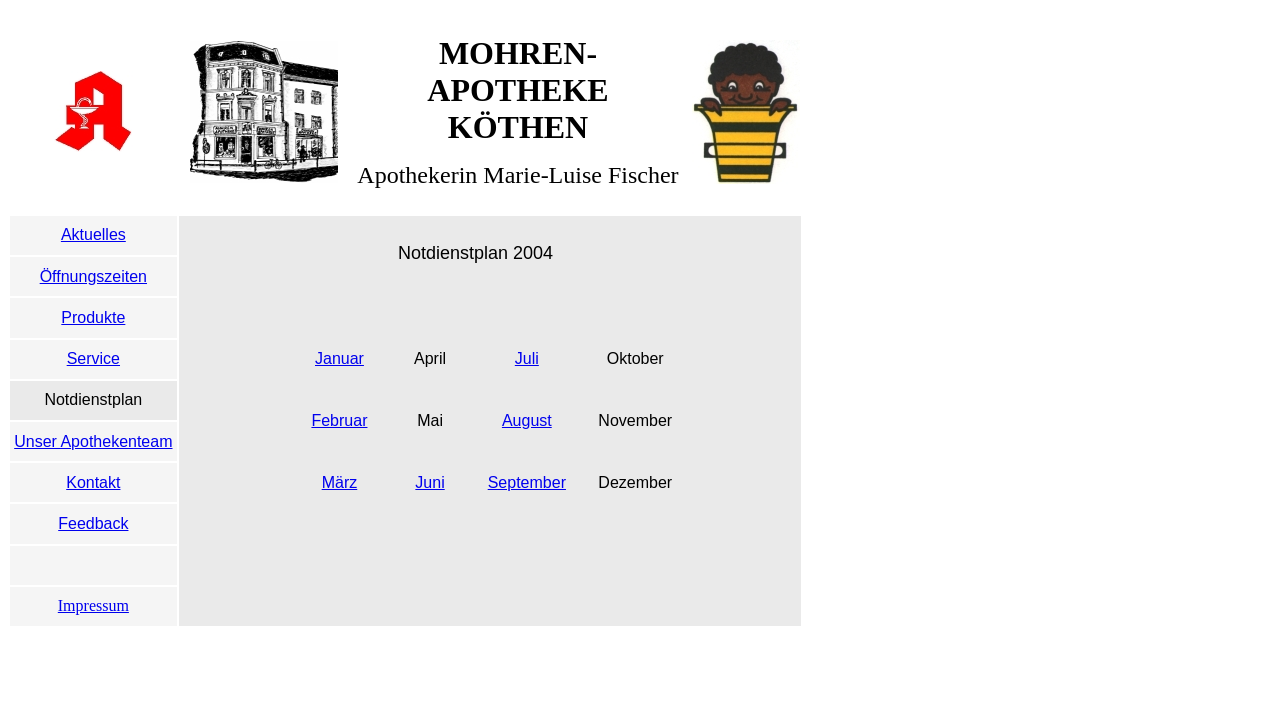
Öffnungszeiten (93, 276)
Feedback (93, 523)
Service (93, 358)
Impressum (93, 605)
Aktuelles (93, 234)
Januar (339, 358)
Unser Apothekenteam (93, 441)
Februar (339, 420)
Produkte (93, 317)
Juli (527, 358)
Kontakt (93, 482)
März (340, 482)
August (527, 420)
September (527, 482)
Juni (429, 482)
